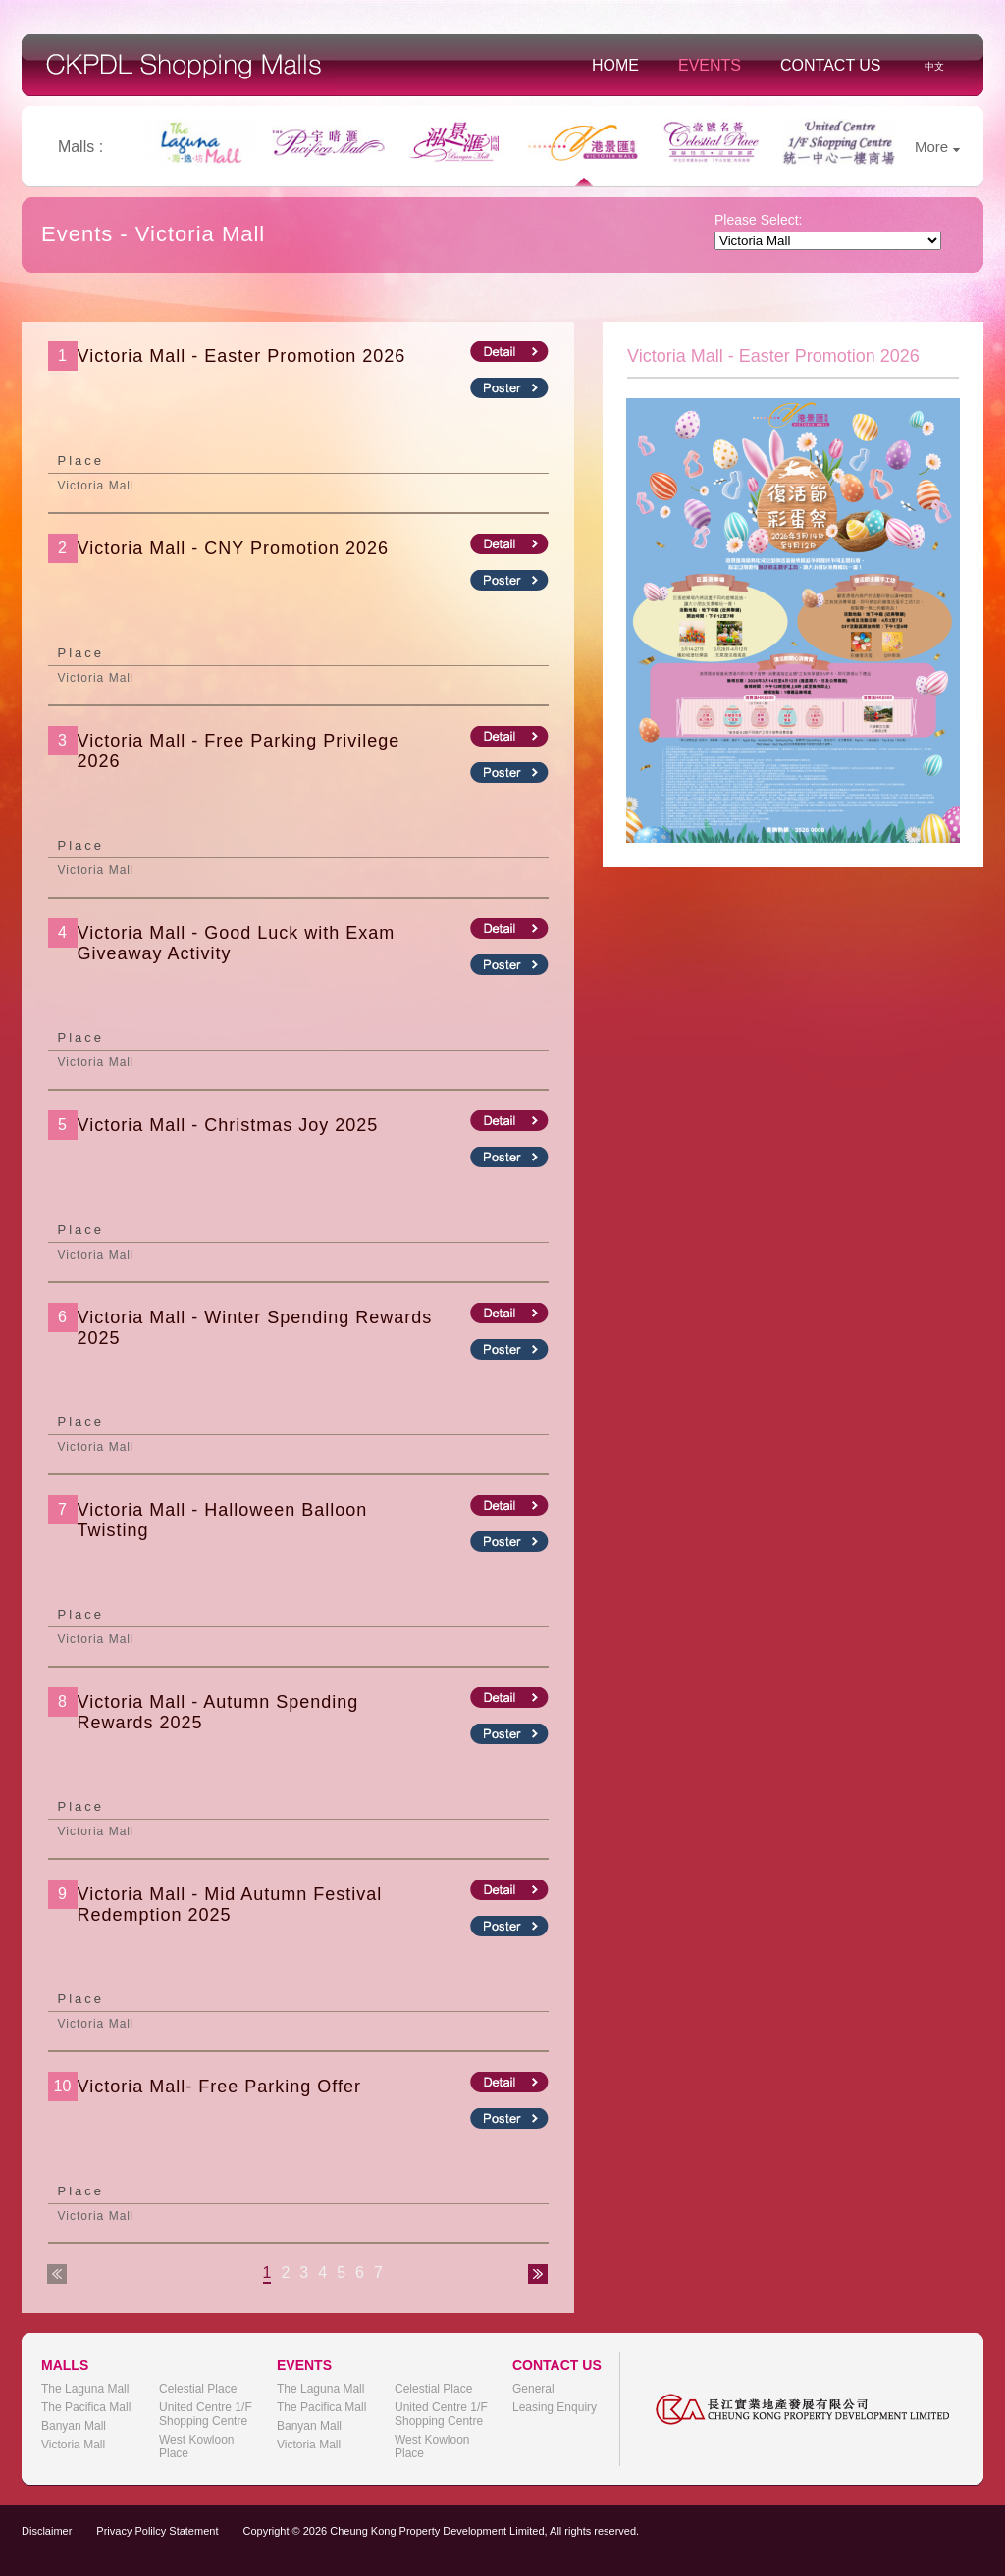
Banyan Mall (73, 2426)
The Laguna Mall (85, 2389)
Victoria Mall (73, 2444)
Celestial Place (198, 2389)
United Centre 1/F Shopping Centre (205, 2414)
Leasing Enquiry (554, 2407)
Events (709, 65)
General (533, 2389)
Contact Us (830, 65)
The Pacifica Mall (86, 2407)
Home (615, 65)
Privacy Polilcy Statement (157, 2531)
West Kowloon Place (196, 2446)
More (937, 146)
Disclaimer (47, 2531)
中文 (934, 66)
